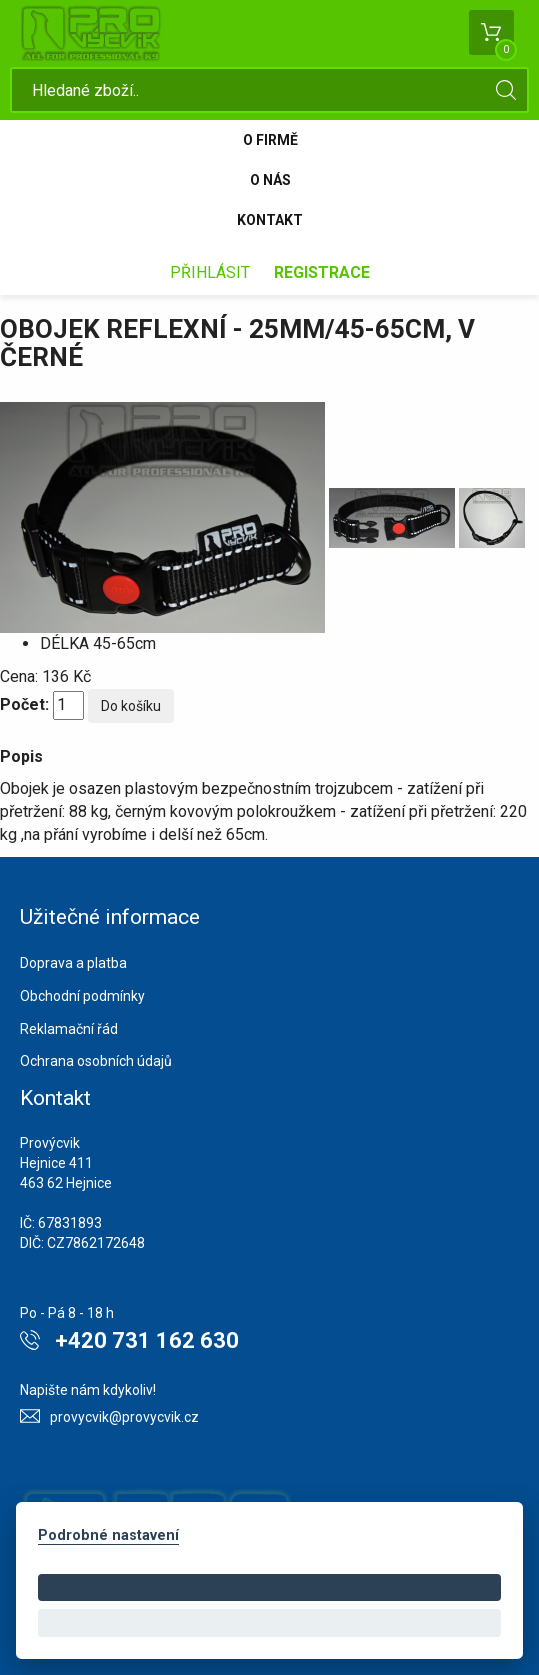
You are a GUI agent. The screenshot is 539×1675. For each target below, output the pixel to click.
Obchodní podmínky (82, 996)
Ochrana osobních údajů (96, 1061)
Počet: (24, 704)
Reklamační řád (69, 1029)
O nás (270, 180)
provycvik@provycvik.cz (124, 1417)
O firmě (270, 140)
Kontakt (270, 220)
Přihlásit (210, 272)
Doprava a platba (73, 963)
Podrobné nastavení (108, 1535)
